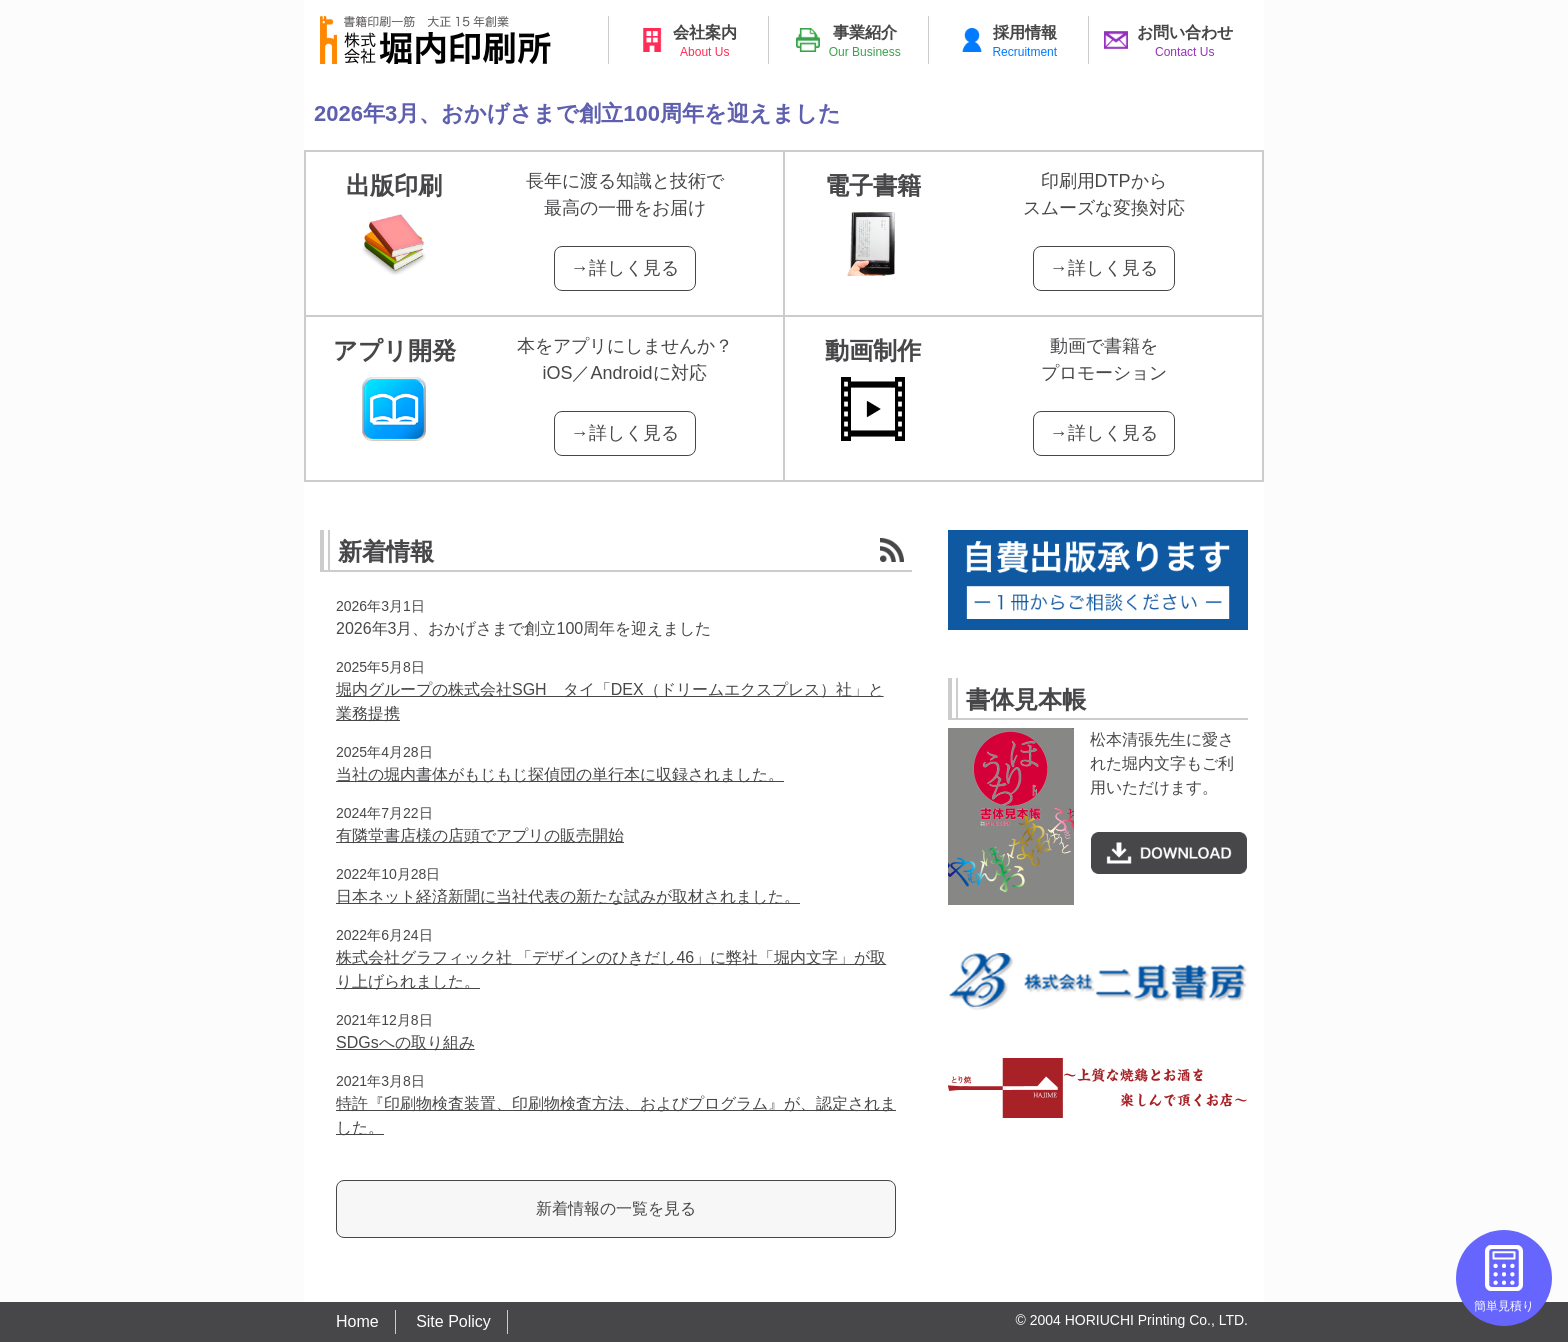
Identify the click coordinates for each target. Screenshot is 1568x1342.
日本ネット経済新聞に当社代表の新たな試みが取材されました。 (568, 896)
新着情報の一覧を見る (616, 1208)
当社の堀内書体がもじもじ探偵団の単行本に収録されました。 (560, 774)
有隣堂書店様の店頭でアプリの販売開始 (480, 835)
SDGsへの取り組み (405, 1042)
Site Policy (453, 1321)
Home (357, 1321)
